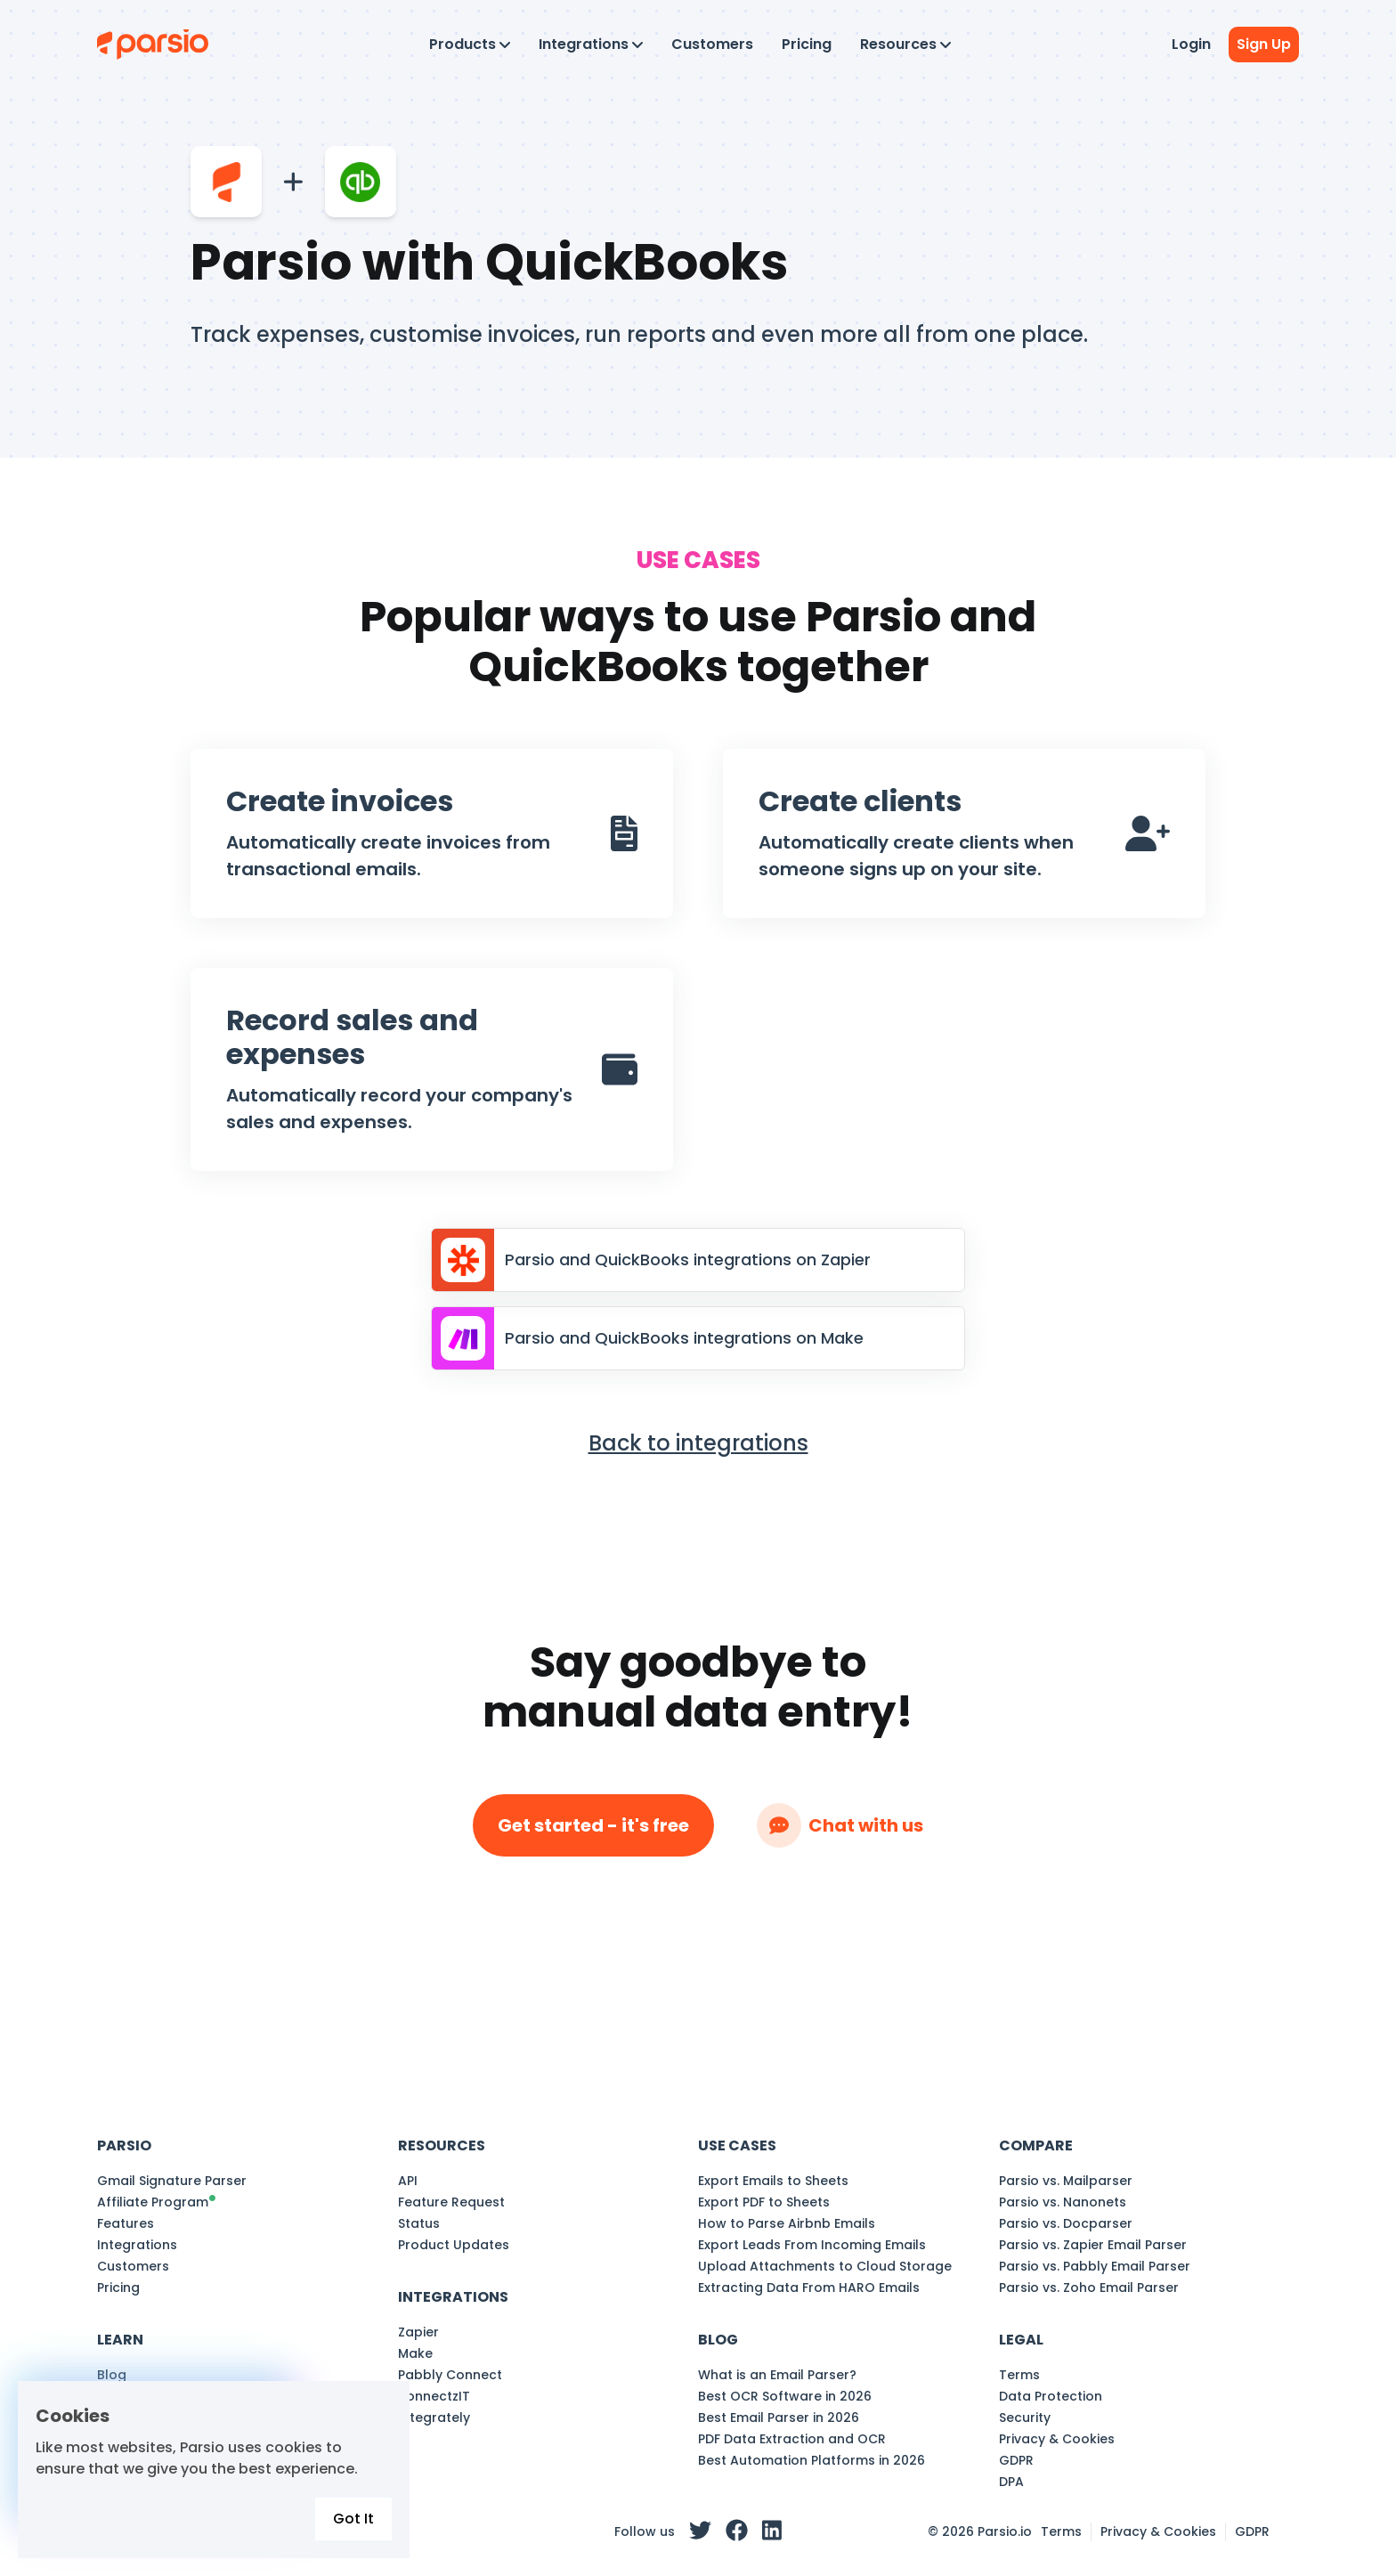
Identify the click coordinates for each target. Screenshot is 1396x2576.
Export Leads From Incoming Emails (812, 2245)
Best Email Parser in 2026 (778, 2417)
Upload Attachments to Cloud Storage (825, 2266)
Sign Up (1264, 44)
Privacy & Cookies (1057, 2439)
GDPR (1016, 2460)
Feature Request (451, 2202)
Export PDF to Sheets (764, 2202)
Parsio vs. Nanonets (1062, 2202)
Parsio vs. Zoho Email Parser (1089, 2287)
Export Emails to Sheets (773, 2181)
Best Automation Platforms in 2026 (811, 2460)
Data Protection (1050, 2396)
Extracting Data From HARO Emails (809, 2287)
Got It (353, 2518)
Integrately (434, 2417)
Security (1025, 2417)
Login (1191, 44)
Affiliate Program (152, 2202)
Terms (1019, 2375)
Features (125, 2223)
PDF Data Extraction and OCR (792, 2439)
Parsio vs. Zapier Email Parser (1093, 2245)
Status (419, 2223)
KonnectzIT (434, 2396)
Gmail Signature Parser (172, 2181)
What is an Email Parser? (777, 2375)
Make (415, 2353)
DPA (1011, 2482)
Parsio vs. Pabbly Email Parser (1094, 2266)
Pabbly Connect (450, 2375)
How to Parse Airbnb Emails (786, 2223)
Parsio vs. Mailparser (1065, 2181)
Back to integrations (698, 1443)
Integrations (137, 2245)
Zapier (418, 2332)
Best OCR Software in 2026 (785, 2396)
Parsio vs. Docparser (1065, 2223)
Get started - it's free (593, 1825)
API (408, 2181)
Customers (712, 44)
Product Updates (453, 2245)
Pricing (807, 44)
